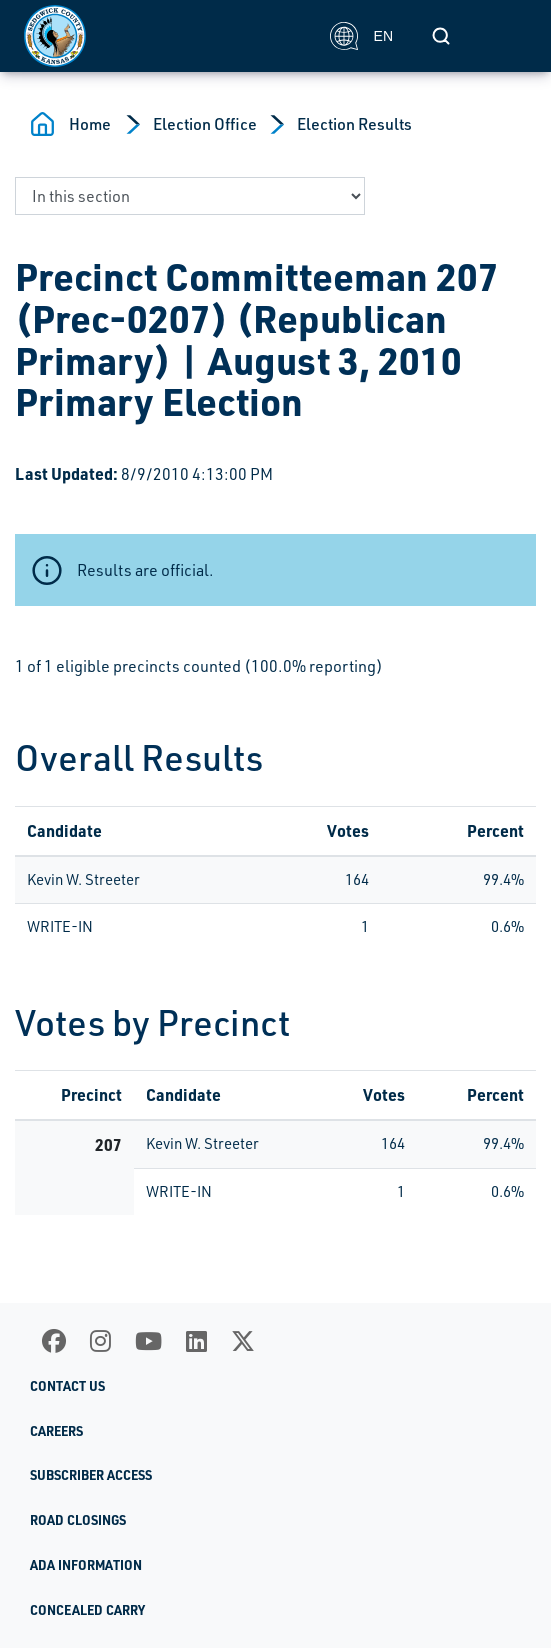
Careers (56, 1431)
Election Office (205, 124)
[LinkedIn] (196, 1341)
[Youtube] (148, 1341)
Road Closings (78, 1520)
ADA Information (86, 1565)
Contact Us (67, 1386)
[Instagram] (100, 1341)
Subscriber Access (91, 1475)
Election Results (354, 124)
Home (90, 124)
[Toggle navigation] (505, 36)
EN (361, 36)
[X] (243, 1341)
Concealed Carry (87, 1610)
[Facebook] (54, 1341)
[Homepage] (166, 36)
